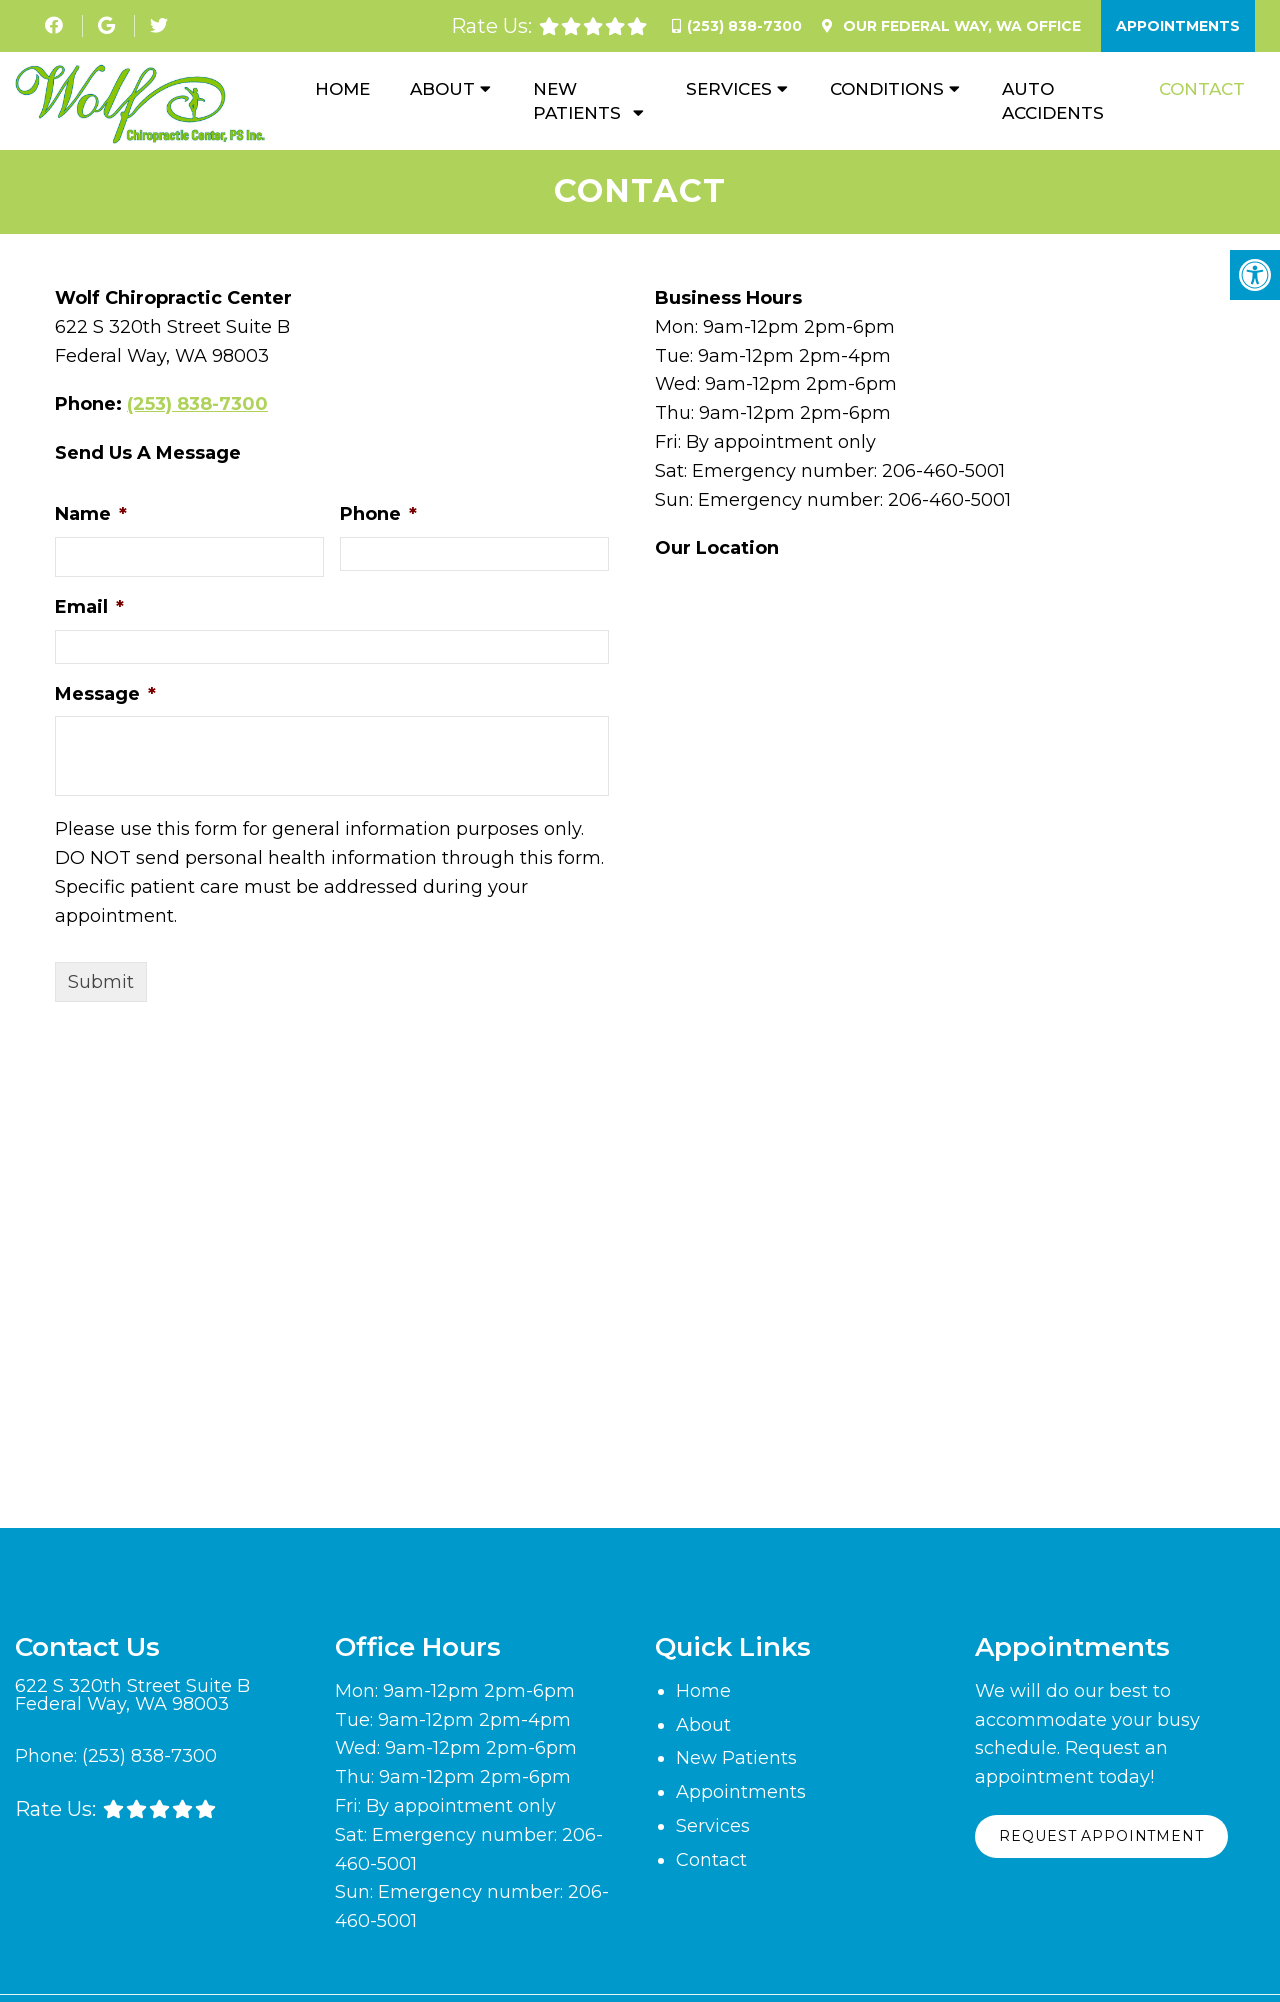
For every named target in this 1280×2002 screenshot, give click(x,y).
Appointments (1178, 26)
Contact (1202, 89)
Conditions (887, 89)
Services (729, 89)
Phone (378, 515)
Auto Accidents (1053, 101)
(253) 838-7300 (744, 26)
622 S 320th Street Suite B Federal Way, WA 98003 (132, 1696)
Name (91, 515)
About (442, 89)
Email (89, 608)
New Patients (577, 101)
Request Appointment (1103, 1838)
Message (105, 694)
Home (342, 89)
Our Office (960, 26)
